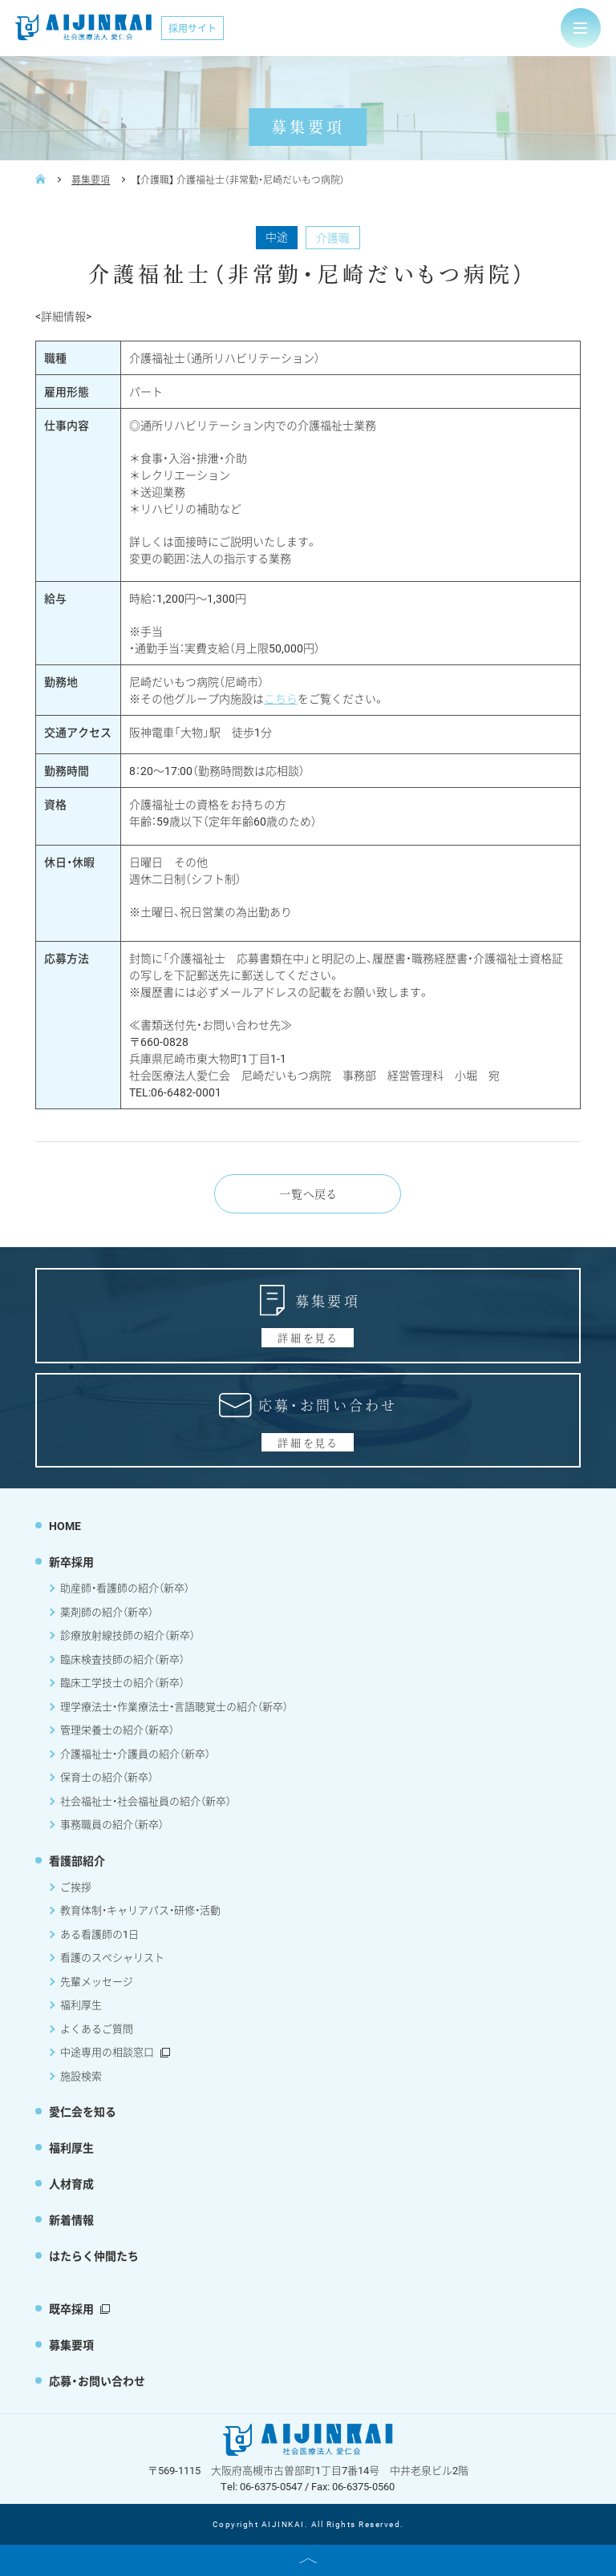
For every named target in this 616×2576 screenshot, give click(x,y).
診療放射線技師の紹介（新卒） (127, 1635)
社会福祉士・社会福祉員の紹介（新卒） (145, 1801)
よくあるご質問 (96, 2028)
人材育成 (71, 2183)
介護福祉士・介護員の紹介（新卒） (135, 1753)
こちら (281, 698)
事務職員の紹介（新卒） (112, 1824)
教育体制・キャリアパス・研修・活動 (140, 1910)
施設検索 (81, 2076)
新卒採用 (71, 1561)
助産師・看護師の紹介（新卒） (124, 1588)
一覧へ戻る (308, 1193)
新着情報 (71, 2219)
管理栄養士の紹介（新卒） (117, 1729)
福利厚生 (81, 2004)
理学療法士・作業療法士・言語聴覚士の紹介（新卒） (174, 1706)
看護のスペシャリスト (112, 1957)
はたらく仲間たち (94, 2255)
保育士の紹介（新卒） (106, 1777)
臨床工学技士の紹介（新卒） (122, 1682)
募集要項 (90, 179)
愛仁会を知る (82, 2111)
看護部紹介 (77, 1860)
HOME (65, 1525)
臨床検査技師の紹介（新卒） (122, 1659)
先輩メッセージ (96, 1981)
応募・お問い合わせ (97, 2380)
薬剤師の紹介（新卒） (106, 1612)
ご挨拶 (75, 1887)
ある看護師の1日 (99, 1934)
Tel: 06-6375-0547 (261, 2486)
